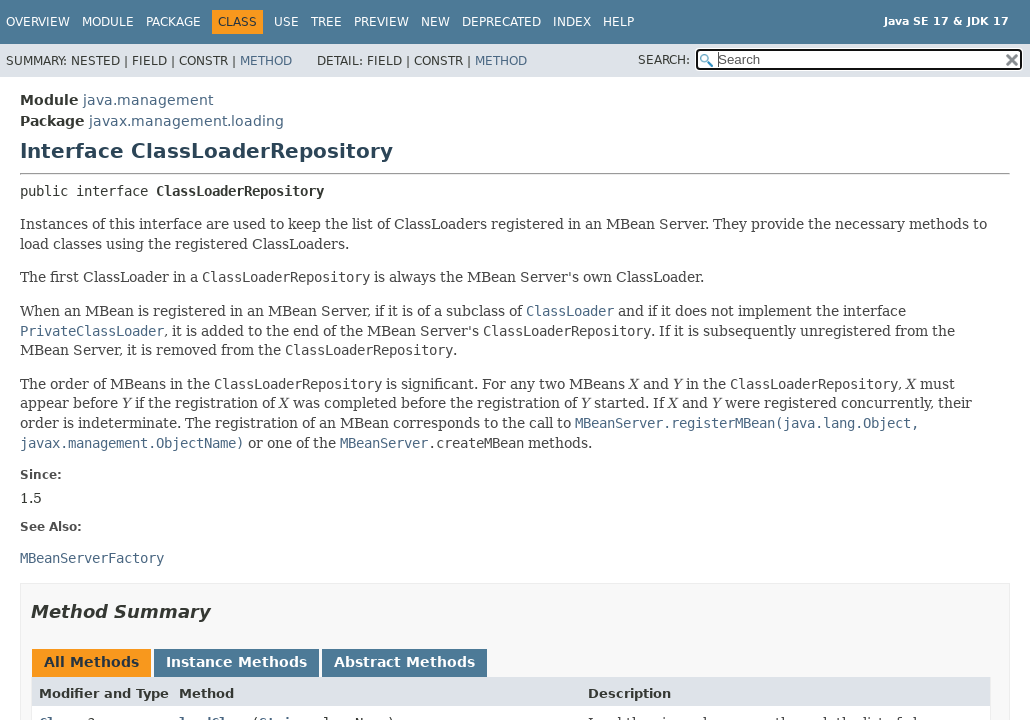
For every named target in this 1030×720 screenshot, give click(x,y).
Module (108, 22)
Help (618, 22)
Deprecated (501, 22)
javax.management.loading (186, 121)
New (435, 22)
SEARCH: (664, 60)
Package (173, 22)
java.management (148, 100)
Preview (381, 22)
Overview (38, 22)
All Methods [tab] (91, 662)
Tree (326, 22)
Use (286, 22)
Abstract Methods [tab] (404, 662)
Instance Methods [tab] (236, 662)
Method (266, 61)
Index (572, 22)
